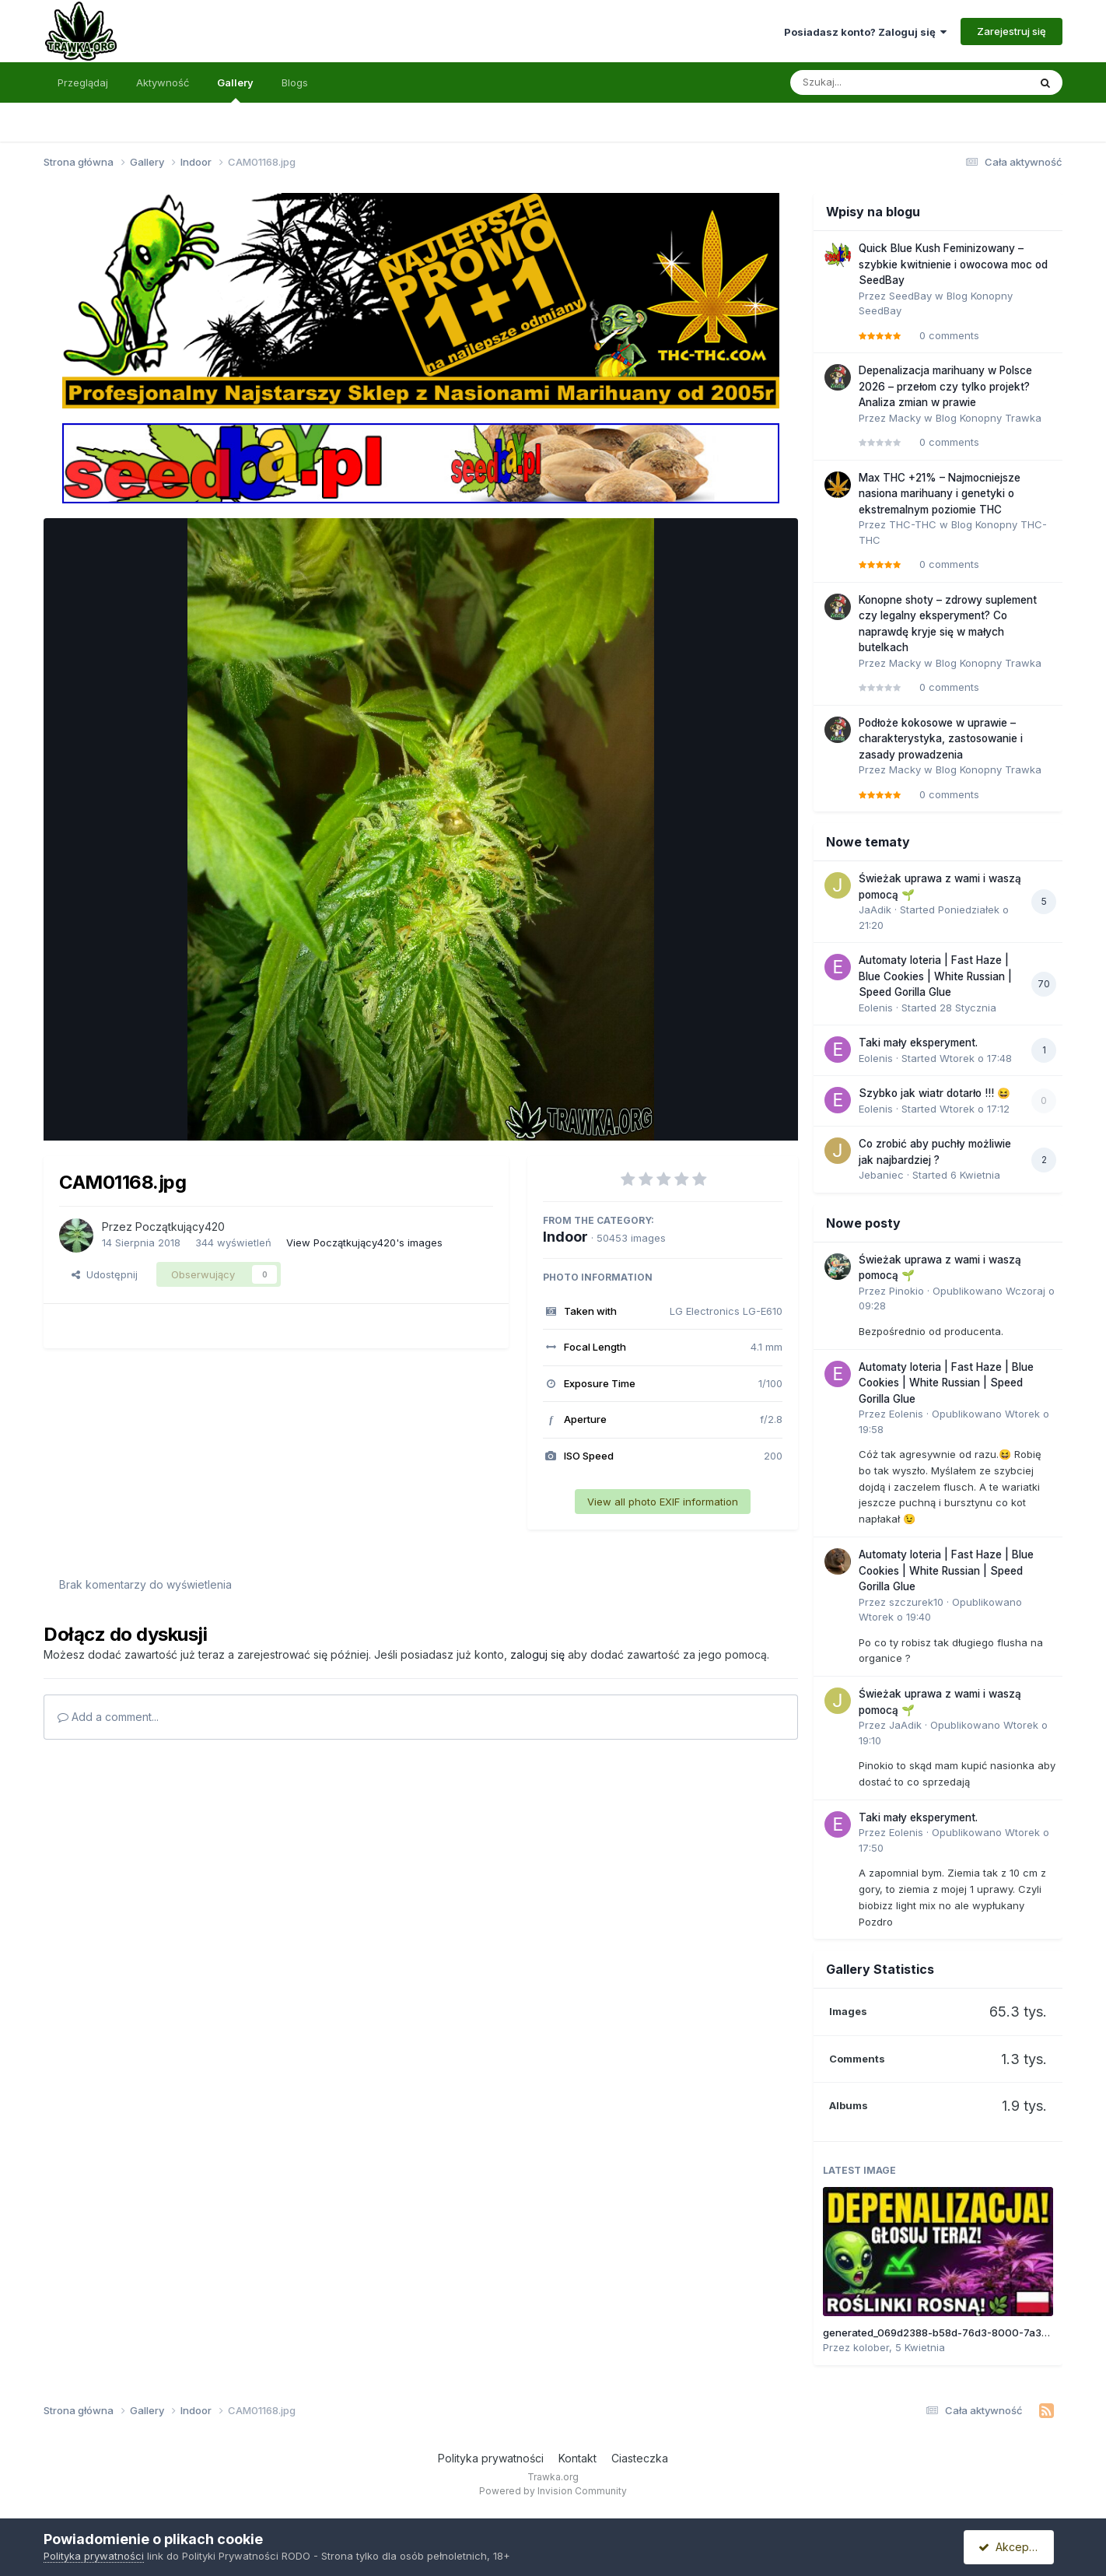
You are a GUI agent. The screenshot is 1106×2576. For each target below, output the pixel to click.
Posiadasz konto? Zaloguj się (865, 32)
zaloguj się (537, 1654)
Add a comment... (108, 1716)
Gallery (235, 89)
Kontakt (577, 2458)
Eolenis (876, 1007)
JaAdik (875, 909)
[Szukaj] (871, 82)
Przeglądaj (83, 82)
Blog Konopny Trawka (988, 418)
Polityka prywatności (491, 2458)
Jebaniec (881, 1175)
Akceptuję (1012, 2546)
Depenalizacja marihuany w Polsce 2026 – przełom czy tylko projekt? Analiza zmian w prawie (945, 386)
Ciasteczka (639, 2458)
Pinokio (906, 1290)
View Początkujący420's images (364, 1242)
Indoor (565, 1236)
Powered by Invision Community (553, 2491)
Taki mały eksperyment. (918, 1042)
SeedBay (910, 295)
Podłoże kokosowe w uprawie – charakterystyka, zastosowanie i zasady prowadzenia (941, 739)
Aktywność (162, 82)
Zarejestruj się (1011, 31)
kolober (871, 2347)
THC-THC (912, 524)
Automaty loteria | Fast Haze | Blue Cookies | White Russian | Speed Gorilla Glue (935, 976)
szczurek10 (916, 1602)
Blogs (295, 82)
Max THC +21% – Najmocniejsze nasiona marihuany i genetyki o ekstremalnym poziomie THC (939, 493)
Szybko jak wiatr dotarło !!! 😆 (934, 1093)
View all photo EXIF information (662, 1501)
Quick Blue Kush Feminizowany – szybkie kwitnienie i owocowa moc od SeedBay (953, 264)
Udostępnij (105, 1274)
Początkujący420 (180, 1226)
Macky (905, 418)
